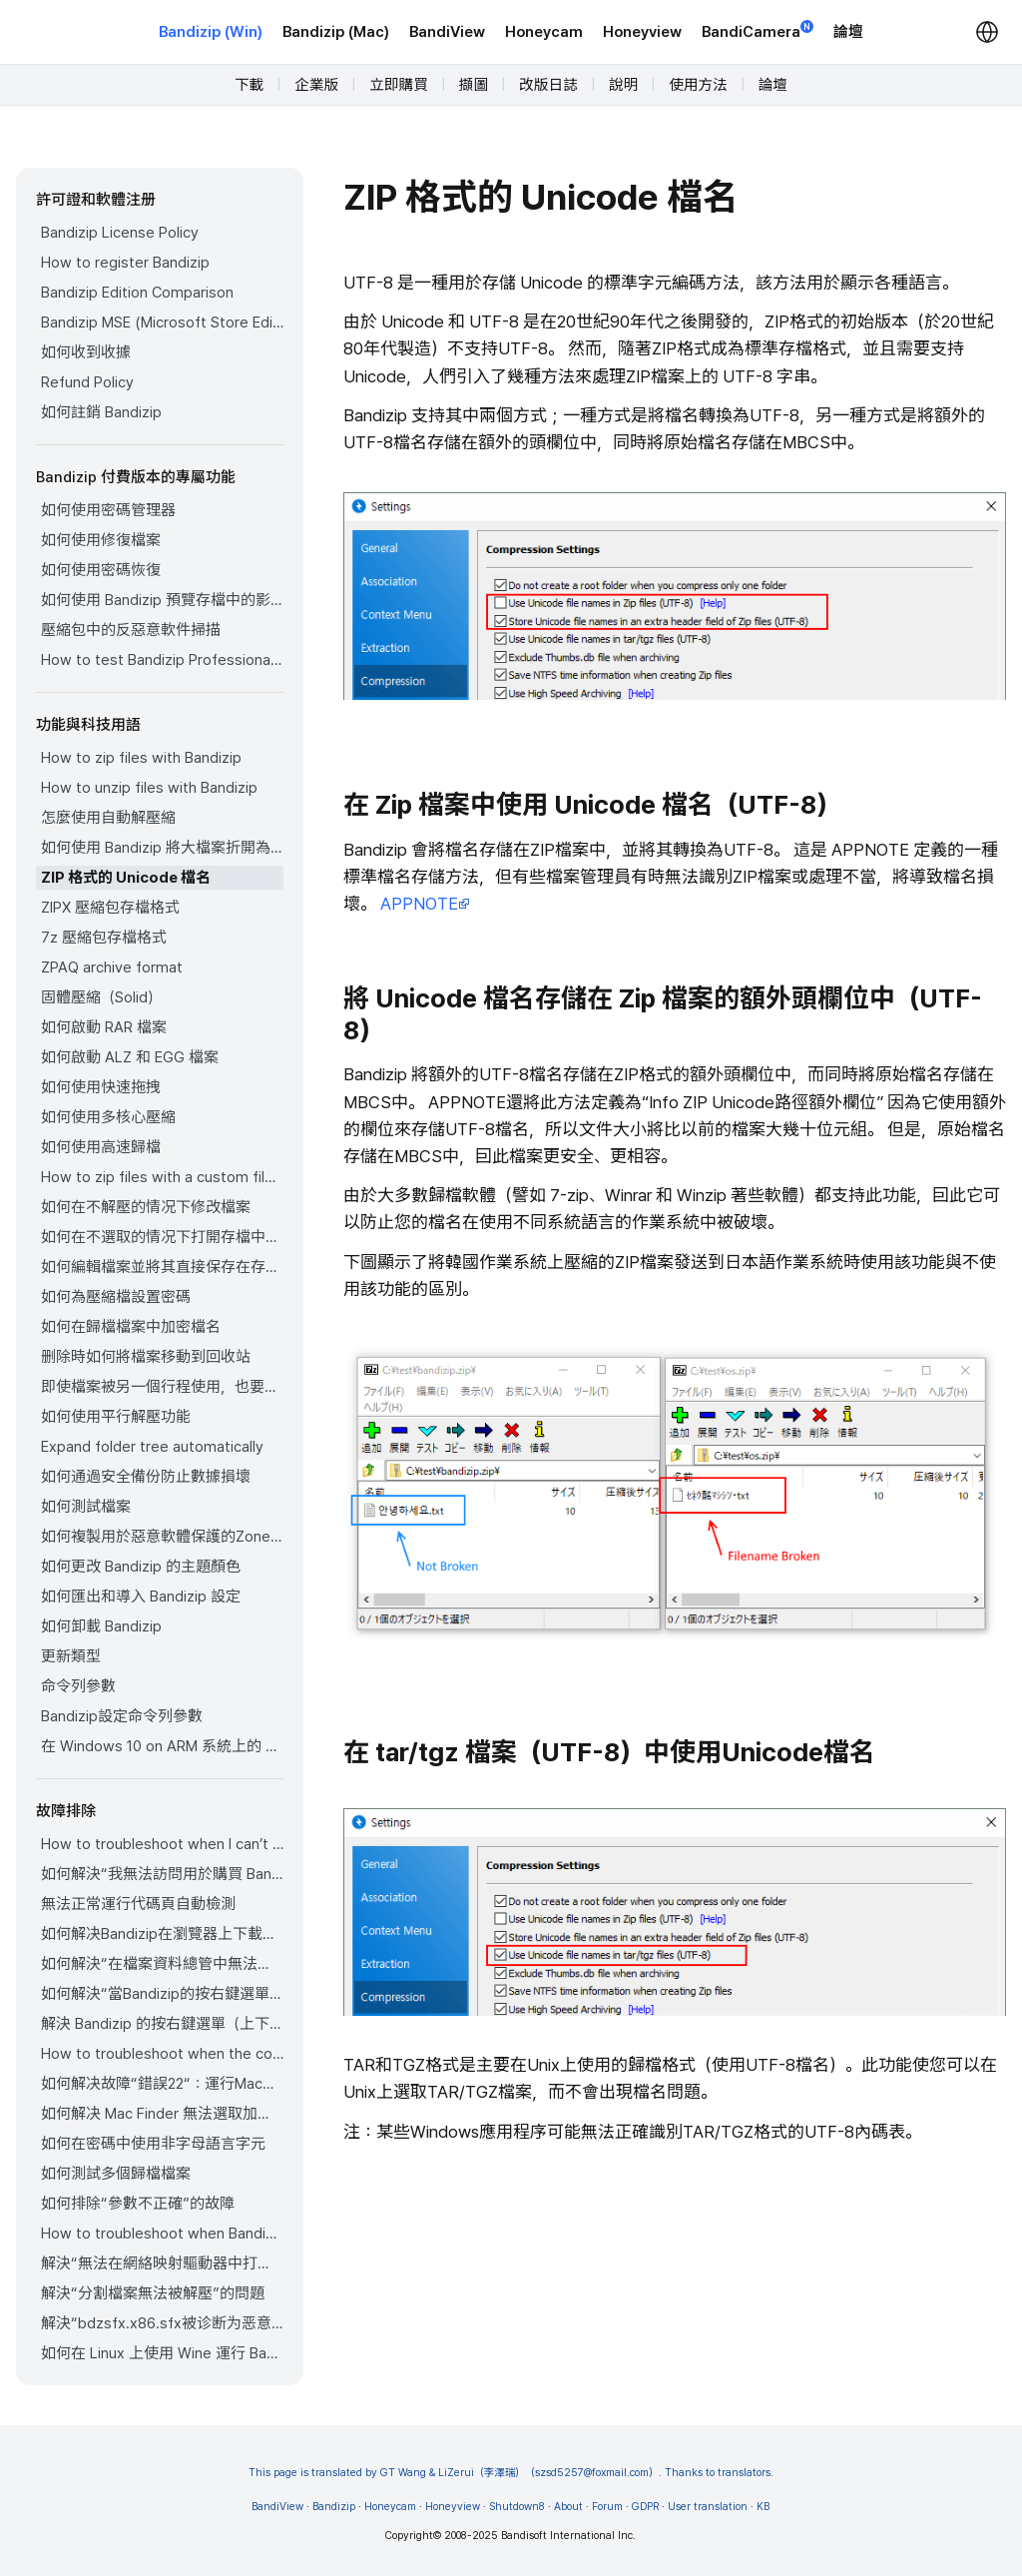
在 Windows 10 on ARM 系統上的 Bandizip (162, 1746)
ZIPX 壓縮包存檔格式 (110, 908)
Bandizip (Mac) (335, 32)
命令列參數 (78, 1686)
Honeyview (642, 32)
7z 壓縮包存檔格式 (104, 938)
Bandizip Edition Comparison (137, 293)
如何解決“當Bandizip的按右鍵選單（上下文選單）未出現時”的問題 (162, 1994)
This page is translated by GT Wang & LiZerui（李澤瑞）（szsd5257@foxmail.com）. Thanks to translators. (511, 2472)
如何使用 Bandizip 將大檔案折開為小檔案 (162, 848)
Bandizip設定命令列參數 (122, 1716)
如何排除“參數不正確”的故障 (138, 2204)
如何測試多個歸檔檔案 (116, 2174)
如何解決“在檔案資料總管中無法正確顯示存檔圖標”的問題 (162, 1964)
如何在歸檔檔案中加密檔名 (131, 1327)
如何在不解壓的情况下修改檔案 (146, 1207)
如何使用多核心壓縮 (108, 1117)
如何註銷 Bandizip (101, 412)
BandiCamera (757, 30)
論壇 (848, 32)
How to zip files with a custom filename (162, 1177)
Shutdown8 (517, 2506)
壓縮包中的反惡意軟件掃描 (131, 630)
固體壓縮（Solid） (101, 997)
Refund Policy (87, 382)
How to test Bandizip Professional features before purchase (162, 660)
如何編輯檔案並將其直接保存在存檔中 (162, 1267)
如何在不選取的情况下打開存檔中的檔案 (162, 1237)
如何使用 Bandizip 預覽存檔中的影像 (162, 600)
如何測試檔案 (86, 1507)
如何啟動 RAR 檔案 (104, 1027)
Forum (607, 2506)
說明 (623, 85)
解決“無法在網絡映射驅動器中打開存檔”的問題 (162, 2263)
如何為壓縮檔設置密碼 (116, 1297)
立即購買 (398, 85)
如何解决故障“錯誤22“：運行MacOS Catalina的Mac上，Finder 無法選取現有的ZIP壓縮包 (162, 2084)
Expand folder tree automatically (152, 1447)
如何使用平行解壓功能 (116, 1417)
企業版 (316, 85)
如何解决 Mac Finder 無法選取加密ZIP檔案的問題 (162, 2114)
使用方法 (698, 85)
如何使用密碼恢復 (101, 570)
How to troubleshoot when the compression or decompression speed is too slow (162, 2054)
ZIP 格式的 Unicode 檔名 (126, 878)
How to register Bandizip (125, 263)
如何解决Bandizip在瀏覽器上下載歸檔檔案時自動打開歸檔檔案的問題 (162, 1934)
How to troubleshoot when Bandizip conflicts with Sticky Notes (162, 2234)
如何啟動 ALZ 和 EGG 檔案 (130, 1057)
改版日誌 (548, 85)
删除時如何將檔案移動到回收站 (146, 1357)
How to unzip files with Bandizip (149, 788)
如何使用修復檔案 (101, 540)
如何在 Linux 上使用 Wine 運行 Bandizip (162, 2353)
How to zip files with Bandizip (141, 758)
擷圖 (473, 85)
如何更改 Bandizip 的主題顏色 (141, 1567)
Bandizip (333, 2506)
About (568, 2506)
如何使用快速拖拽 (101, 1087)
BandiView (447, 32)
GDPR (645, 2506)
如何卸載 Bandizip (101, 1626)
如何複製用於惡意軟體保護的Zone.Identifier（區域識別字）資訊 (162, 1537)
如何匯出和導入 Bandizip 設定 (141, 1597)
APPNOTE (425, 904)
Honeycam (544, 32)
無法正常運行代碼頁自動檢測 (138, 1904)
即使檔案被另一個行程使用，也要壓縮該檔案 (162, 1387)
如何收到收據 (86, 352)
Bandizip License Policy (120, 233)
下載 (249, 85)
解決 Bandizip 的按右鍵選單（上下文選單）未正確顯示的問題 (162, 2024)
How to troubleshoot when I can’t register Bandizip (162, 1844)
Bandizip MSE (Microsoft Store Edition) (162, 322)
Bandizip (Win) (210, 32)
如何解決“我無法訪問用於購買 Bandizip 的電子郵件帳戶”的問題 (162, 1874)
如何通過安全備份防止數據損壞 (146, 1477)
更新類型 (71, 1656)
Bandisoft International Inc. (568, 2535)
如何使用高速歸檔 (101, 1147)
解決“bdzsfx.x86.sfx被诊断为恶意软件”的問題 (162, 2323)
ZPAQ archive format (112, 967)
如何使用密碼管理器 (108, 510)
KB (763, 2506)
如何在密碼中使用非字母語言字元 (153, 2144)
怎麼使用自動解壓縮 (108, 818)
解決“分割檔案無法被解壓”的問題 (152, 2293)
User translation (708, 2506)
